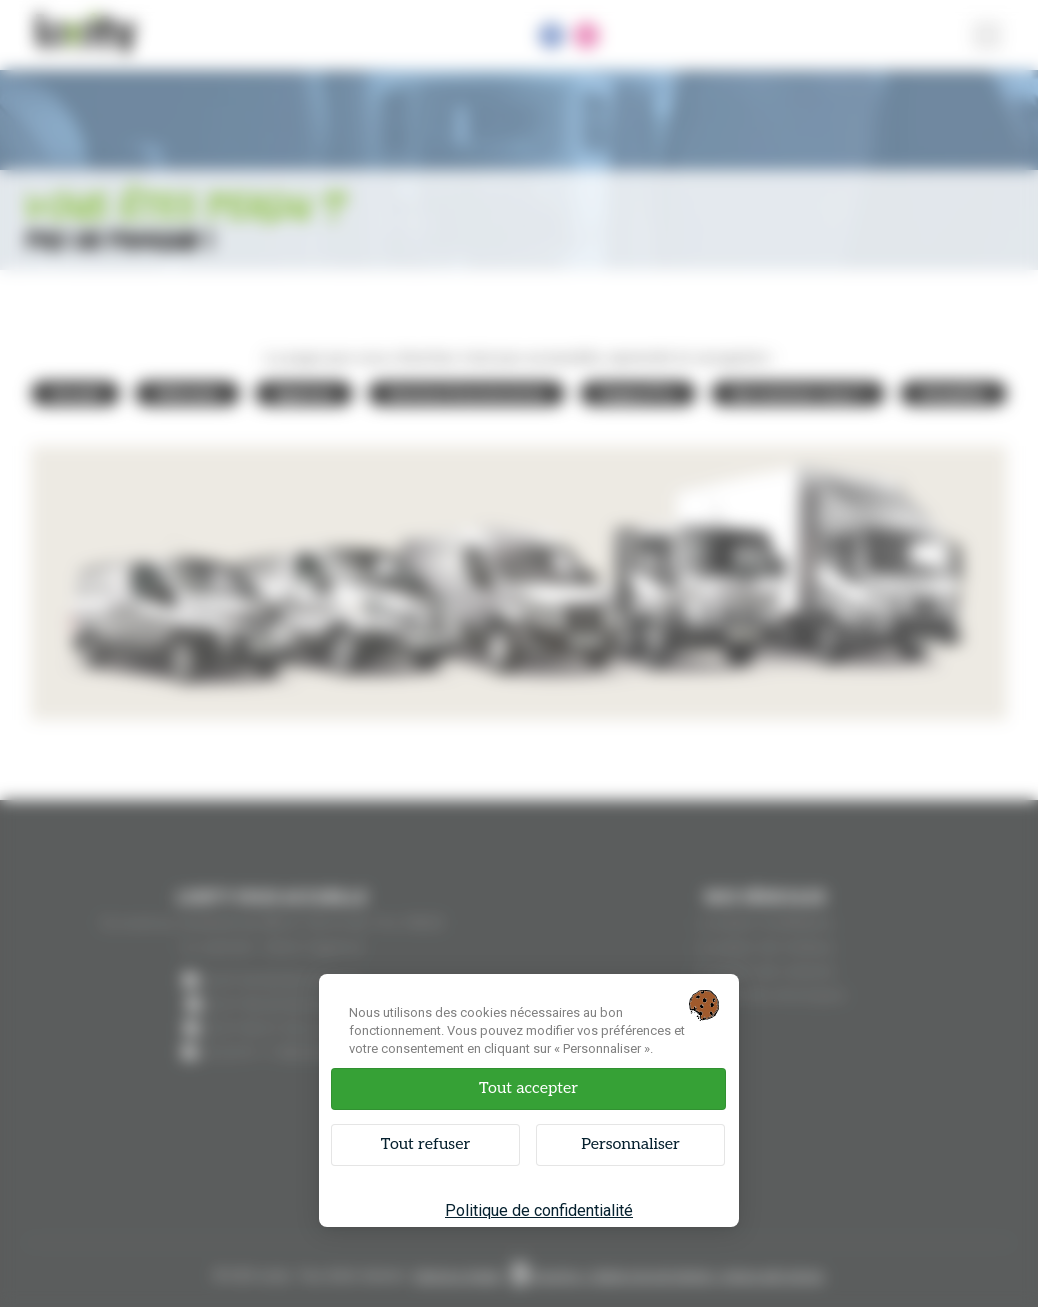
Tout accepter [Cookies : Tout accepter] (528, 1088)
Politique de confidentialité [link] (539, 1210)
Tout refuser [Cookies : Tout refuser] (425, 1144)
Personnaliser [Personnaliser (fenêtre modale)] (630, 1144)
